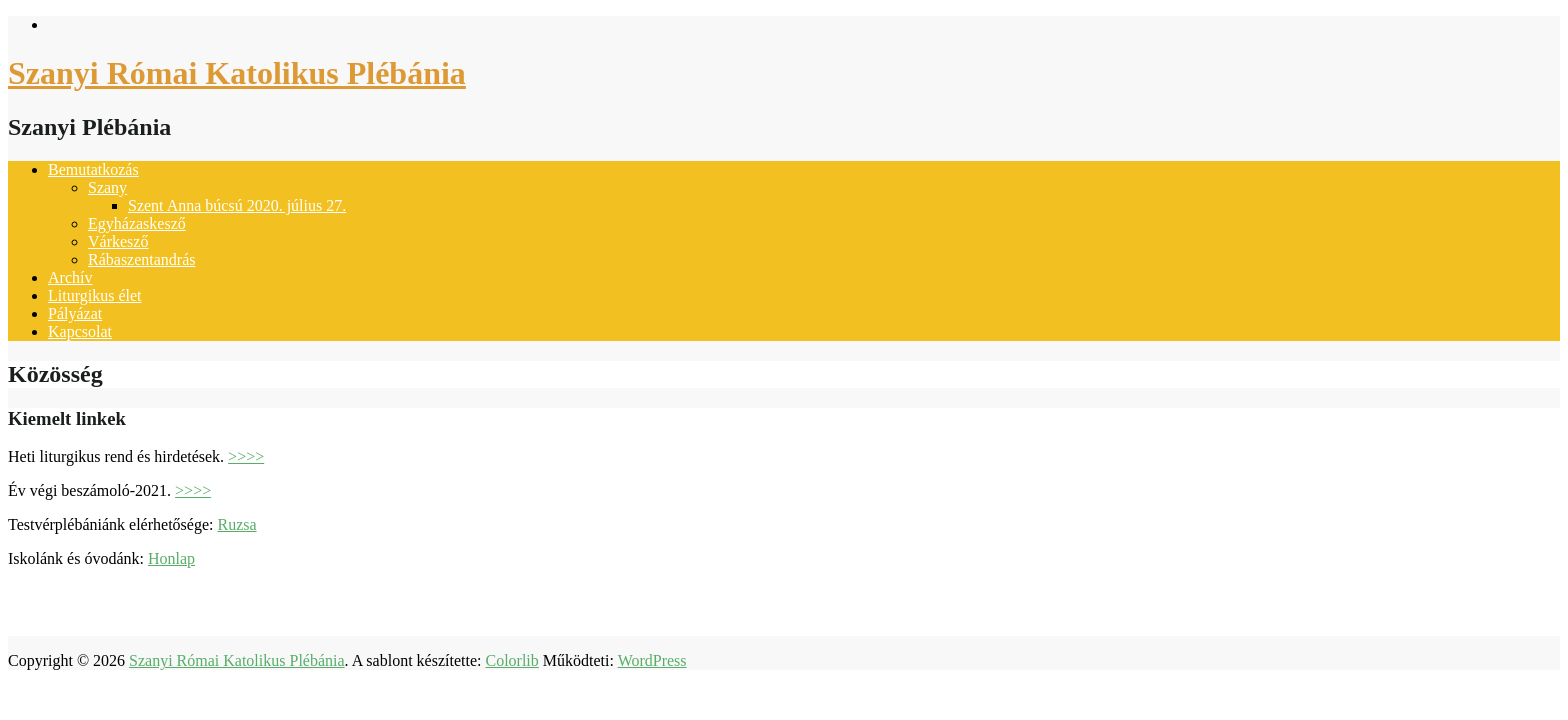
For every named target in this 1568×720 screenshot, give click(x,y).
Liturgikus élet (94, 295)
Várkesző (118, 241)
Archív (70, 277)
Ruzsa (236, 524)
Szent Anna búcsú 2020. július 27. (237, 205)
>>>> (246, 456)
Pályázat (75, 313)
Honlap (171, 558)
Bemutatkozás (93, 169)
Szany (107, 187)
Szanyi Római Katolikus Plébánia (237, 73)
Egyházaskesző (137, 223)
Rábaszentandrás (142, 259)
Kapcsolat (80, 331)
